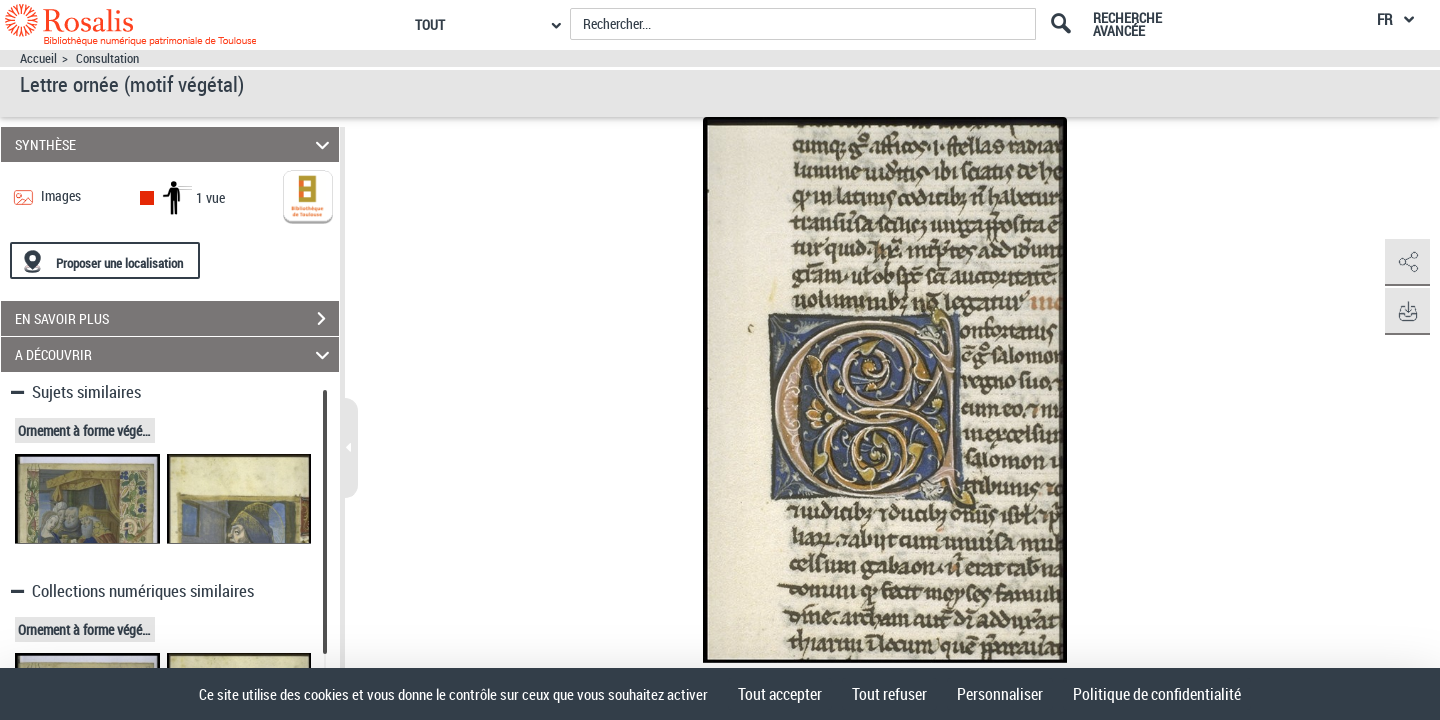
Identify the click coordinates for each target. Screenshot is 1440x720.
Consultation (107, 58)
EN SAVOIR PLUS (177, 319)
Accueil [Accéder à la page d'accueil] (38, 58)
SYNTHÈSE (175, 144)
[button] (1405, 263)
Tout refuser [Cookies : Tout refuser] (889, 694)
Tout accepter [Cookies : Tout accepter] (780, 694)
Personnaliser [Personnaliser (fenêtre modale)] (1000, 694)
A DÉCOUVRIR (175, 354)
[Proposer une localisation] (105, 260)
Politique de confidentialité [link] (1157, 694)
